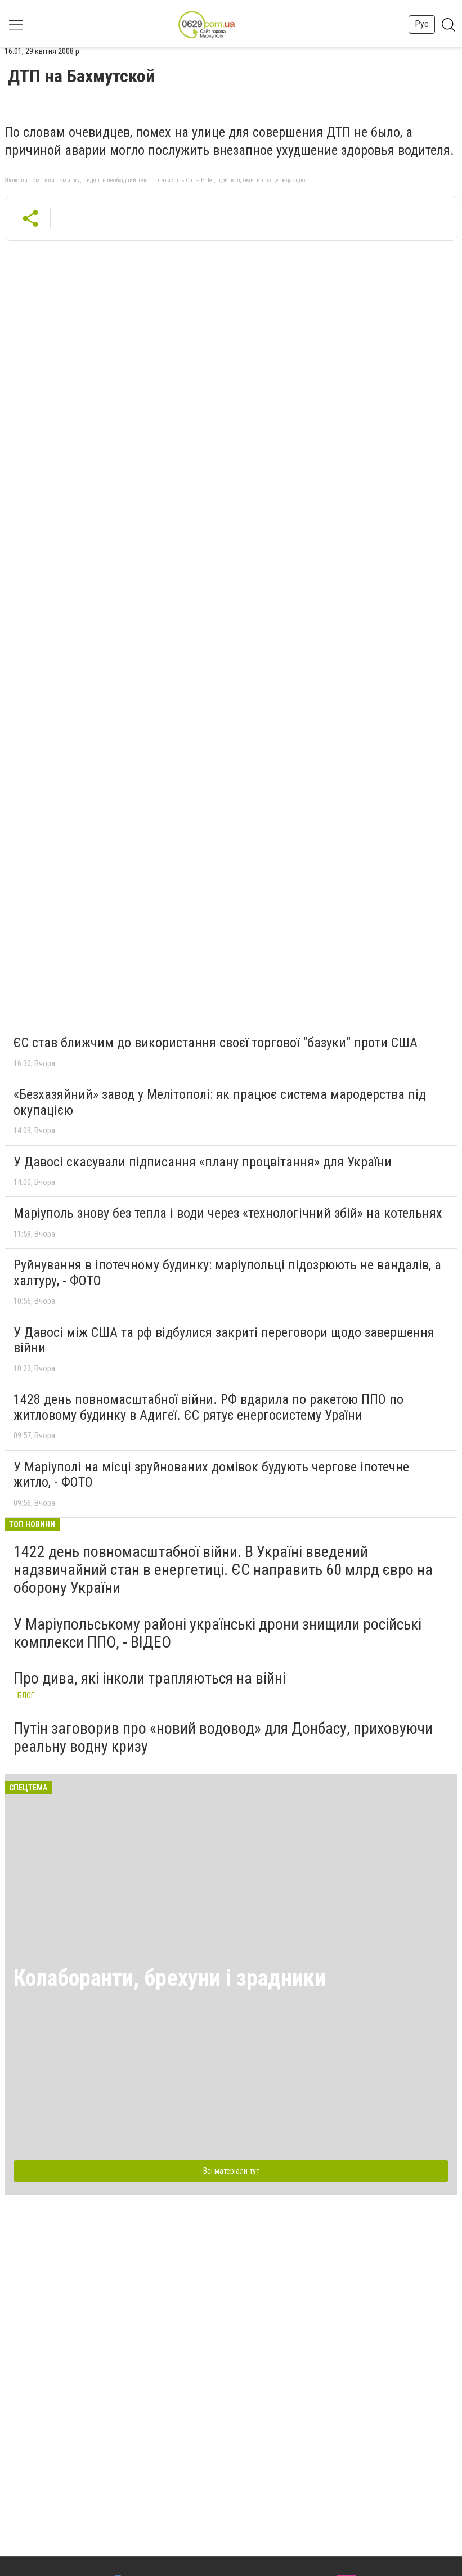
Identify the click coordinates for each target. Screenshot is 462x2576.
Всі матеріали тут (231, 2170)
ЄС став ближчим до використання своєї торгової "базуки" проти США (216, 1043)
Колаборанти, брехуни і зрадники (170, 1978)
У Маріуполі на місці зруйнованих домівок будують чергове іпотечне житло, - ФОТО (211, 1475)
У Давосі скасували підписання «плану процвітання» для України (203, 1162)
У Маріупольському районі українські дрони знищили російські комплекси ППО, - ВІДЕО (217, 1633)
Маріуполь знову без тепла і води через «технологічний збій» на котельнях (228, 1213)
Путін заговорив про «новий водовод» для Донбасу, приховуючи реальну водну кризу (223, 1737)
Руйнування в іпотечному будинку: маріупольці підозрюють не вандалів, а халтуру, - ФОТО (227, 1273)
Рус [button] (422, 24)
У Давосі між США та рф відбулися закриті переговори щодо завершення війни (224, 1340)
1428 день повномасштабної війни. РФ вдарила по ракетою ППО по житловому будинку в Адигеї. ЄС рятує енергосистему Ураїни (208, 1407)
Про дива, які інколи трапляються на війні (150, 1678)
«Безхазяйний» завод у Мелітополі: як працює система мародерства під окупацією (220, 1102)
